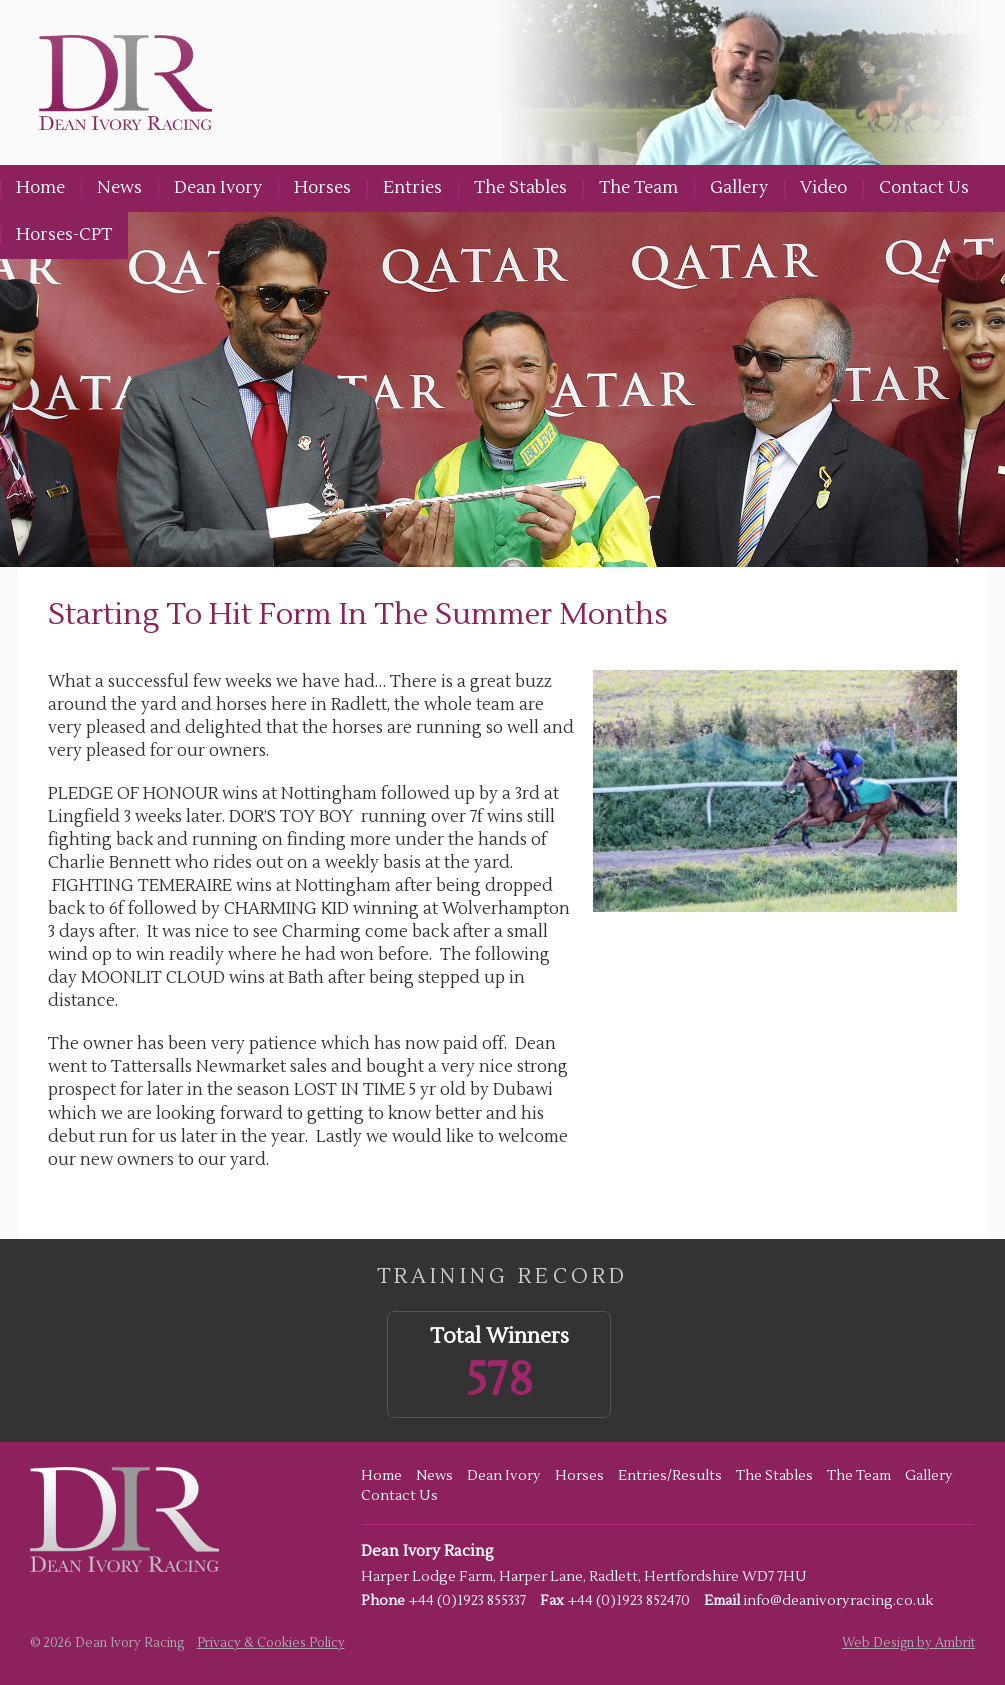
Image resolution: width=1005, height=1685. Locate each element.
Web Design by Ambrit (908, 1643)
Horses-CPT (64, 235)
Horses (322, 188)
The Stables (520, 188)
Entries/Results (670, 1476)
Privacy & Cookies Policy (271, 1643)
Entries (412, 188)
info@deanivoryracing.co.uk (838, 1601)
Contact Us (924, 188)
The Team (638, 188)
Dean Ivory (218, 188)
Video (823, 188)
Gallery (739, 188)
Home (40, 188)
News (119, 188)
